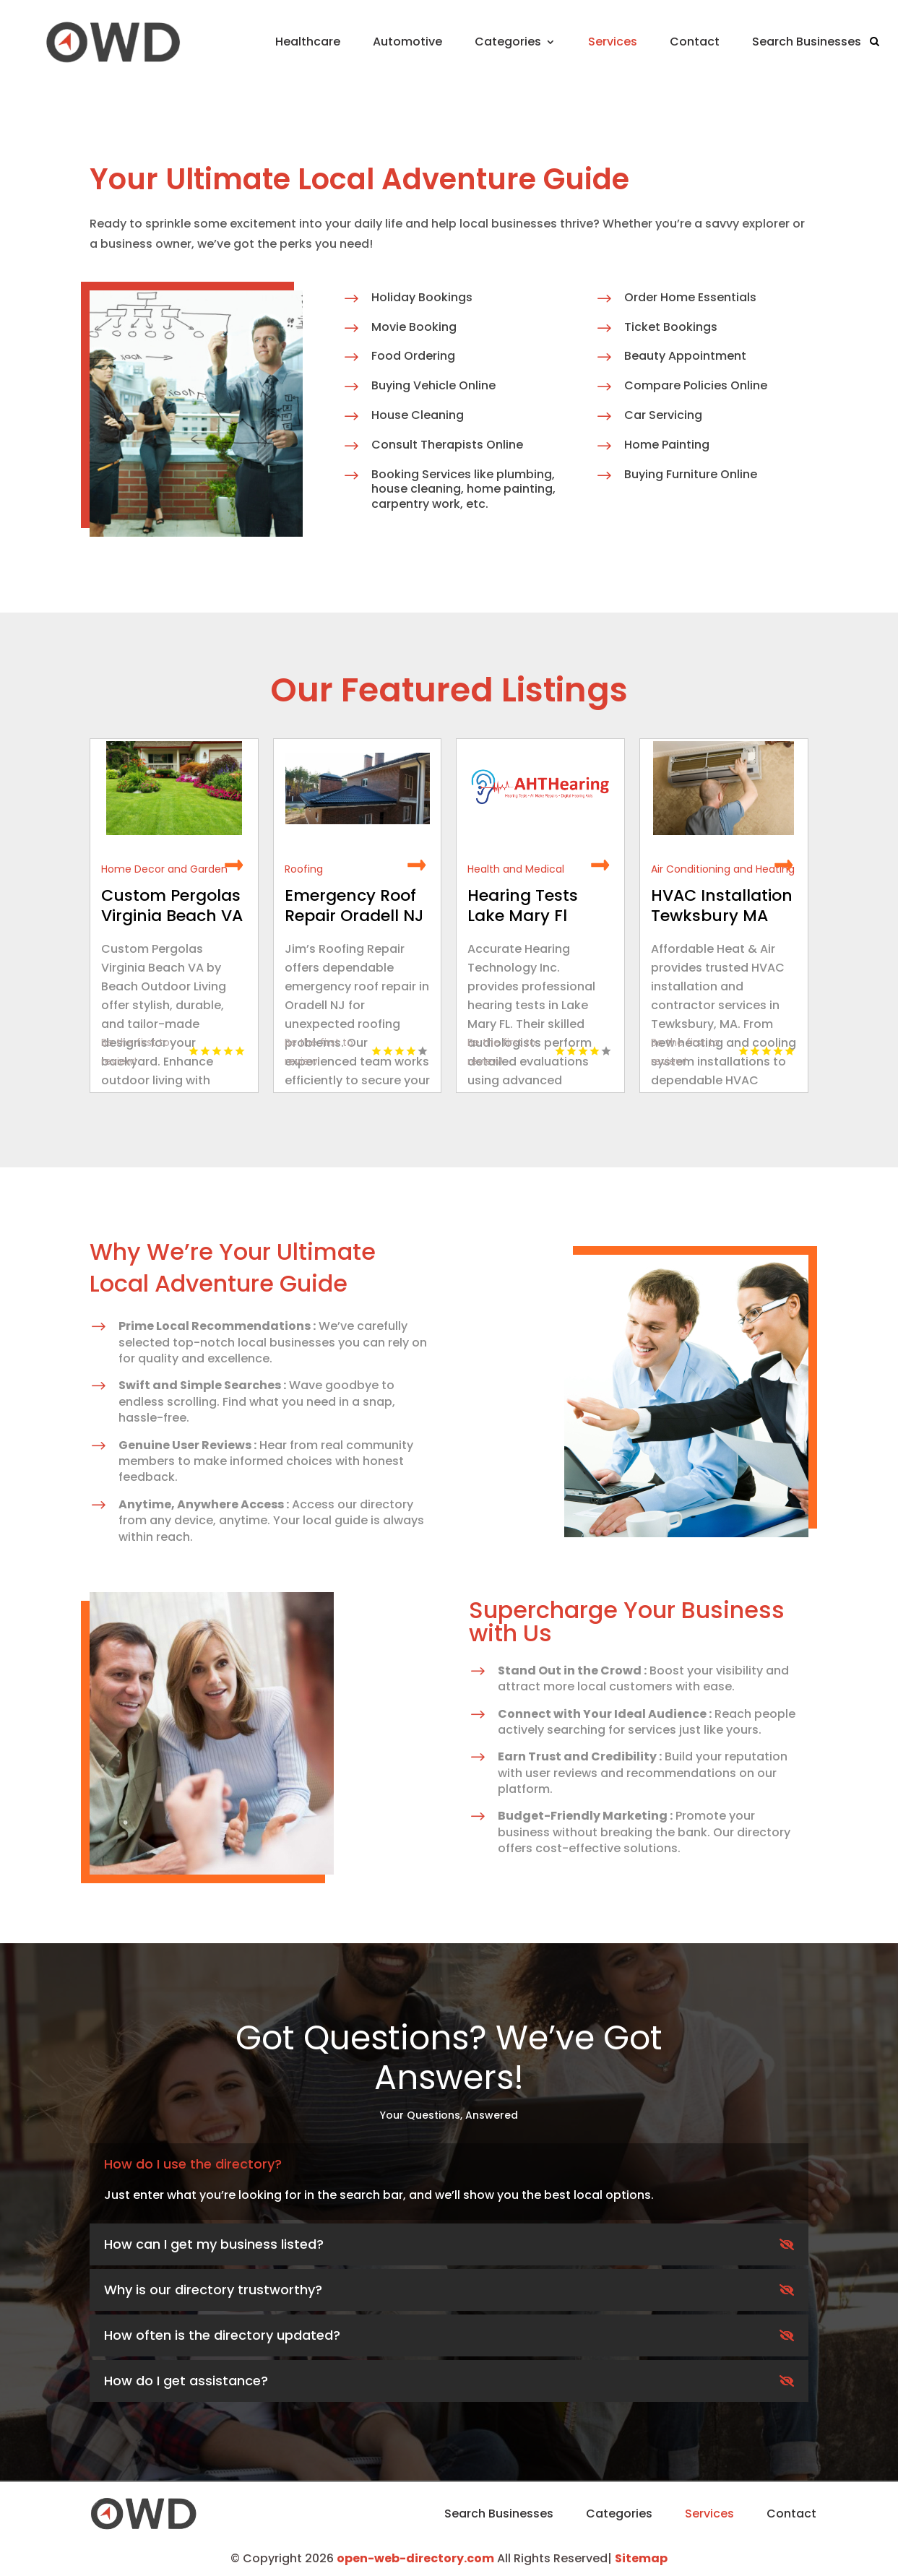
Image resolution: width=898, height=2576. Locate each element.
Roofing (304, 869)
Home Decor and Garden (164, 869)
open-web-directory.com (415, 2558)
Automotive (407, 41)
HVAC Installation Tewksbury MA (722, 905)
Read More (234, 865)
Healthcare (307, 41)
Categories (508, 41)
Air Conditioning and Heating (723, 869)
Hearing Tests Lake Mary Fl (522, 905)
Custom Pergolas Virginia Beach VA (172, 905)
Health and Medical (515, 869)
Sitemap (641, 2558)
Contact (695, 41)
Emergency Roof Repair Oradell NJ (354, 905)
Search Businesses (806, 41)
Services (612, 41)
